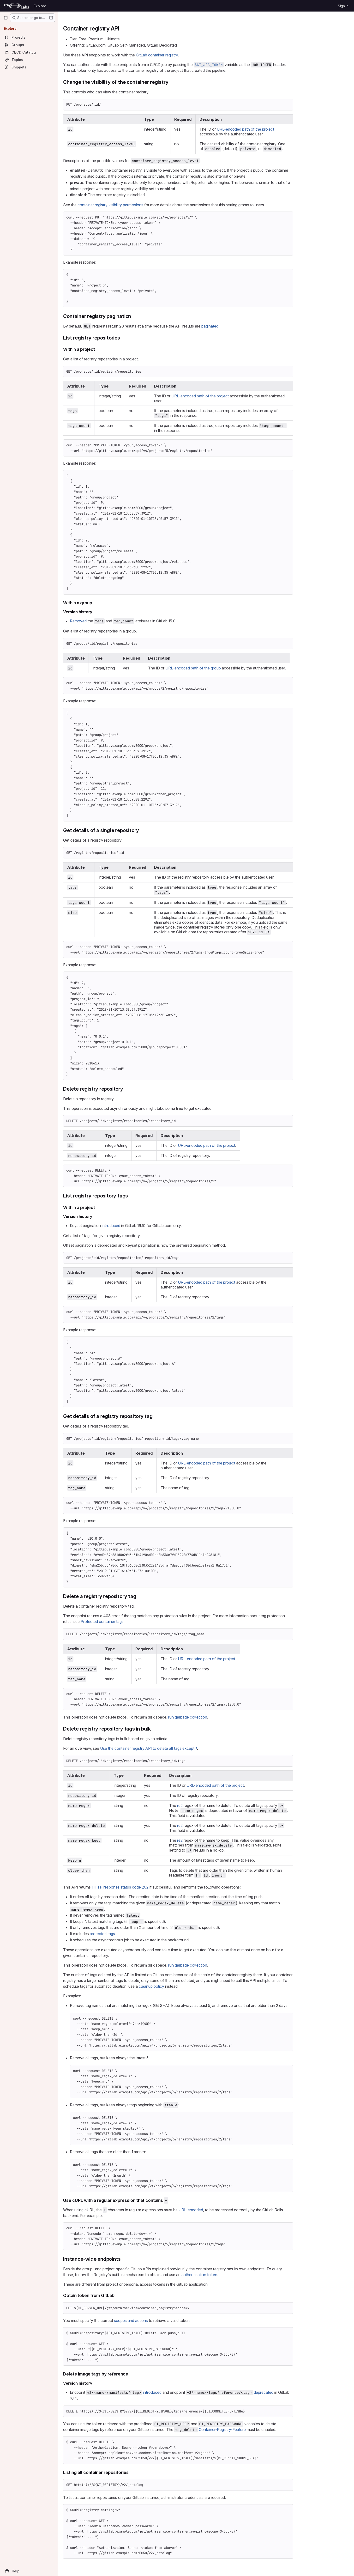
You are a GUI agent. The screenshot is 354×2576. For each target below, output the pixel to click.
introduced (139, 1225)
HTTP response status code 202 (148, 1887)
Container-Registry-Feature (250, 2429)
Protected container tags (129, 1621)
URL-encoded (218, 2209)
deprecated (291, 2392)
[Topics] (29, 59)
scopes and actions (159, 2320)
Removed (106, 621)
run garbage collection (215, 1717)
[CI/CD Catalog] (29, 52)
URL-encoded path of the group (221, 668)
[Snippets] (29, 67)
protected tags (130, 1933)
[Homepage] (16, 6)
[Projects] (29, 37)
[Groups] (29, 44)
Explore (40, 6)
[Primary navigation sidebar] (6, 18)
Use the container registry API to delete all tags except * (176, 1748)
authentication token (227, 2274)
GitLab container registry (185, 55)
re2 (207, 1805)
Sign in (343, 6)
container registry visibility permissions (138, 204)
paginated (237, 326)
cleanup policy (179, 1986)
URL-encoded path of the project (273, 129)
